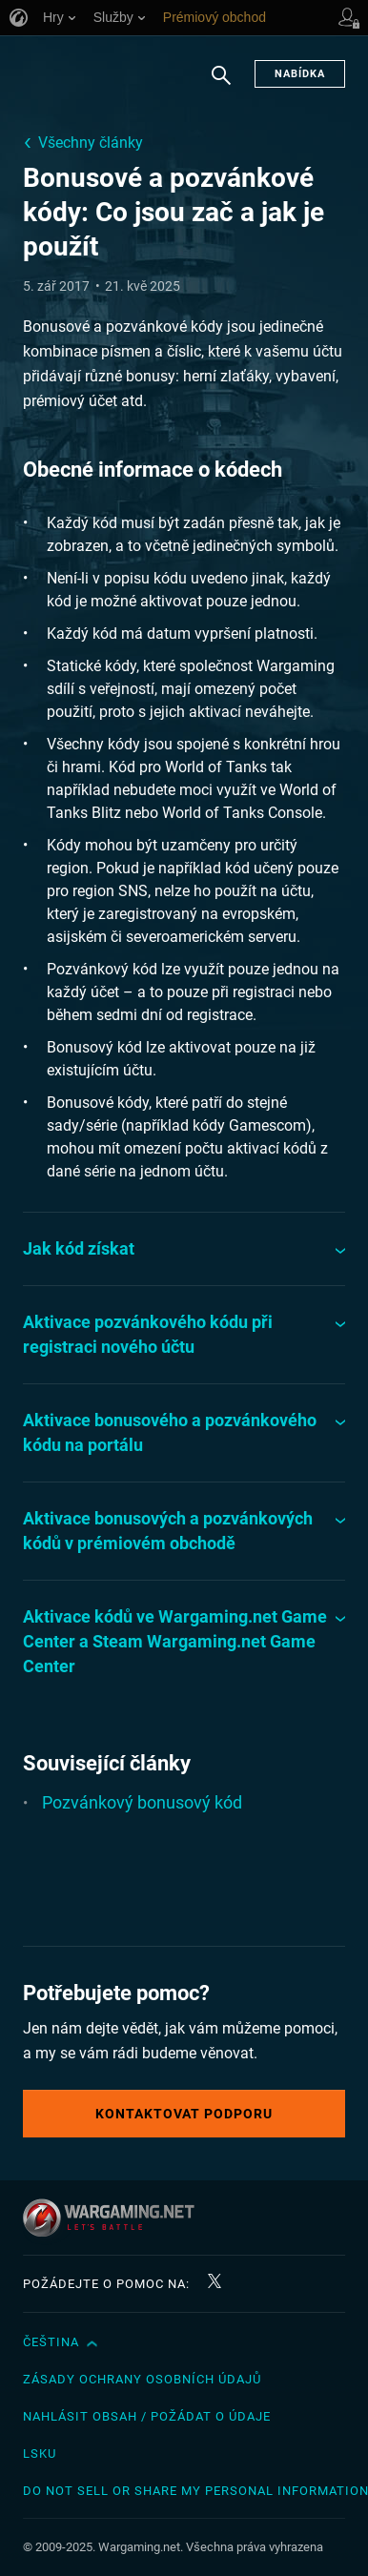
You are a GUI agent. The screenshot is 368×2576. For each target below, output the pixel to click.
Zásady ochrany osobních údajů (142, 2379)
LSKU (39, 2453)
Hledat (221, 85)
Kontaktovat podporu (184, 2113)
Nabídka (300, 74)
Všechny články (90, 142)
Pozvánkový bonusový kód (142, 1802)
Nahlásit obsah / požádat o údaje (147, 2416)
